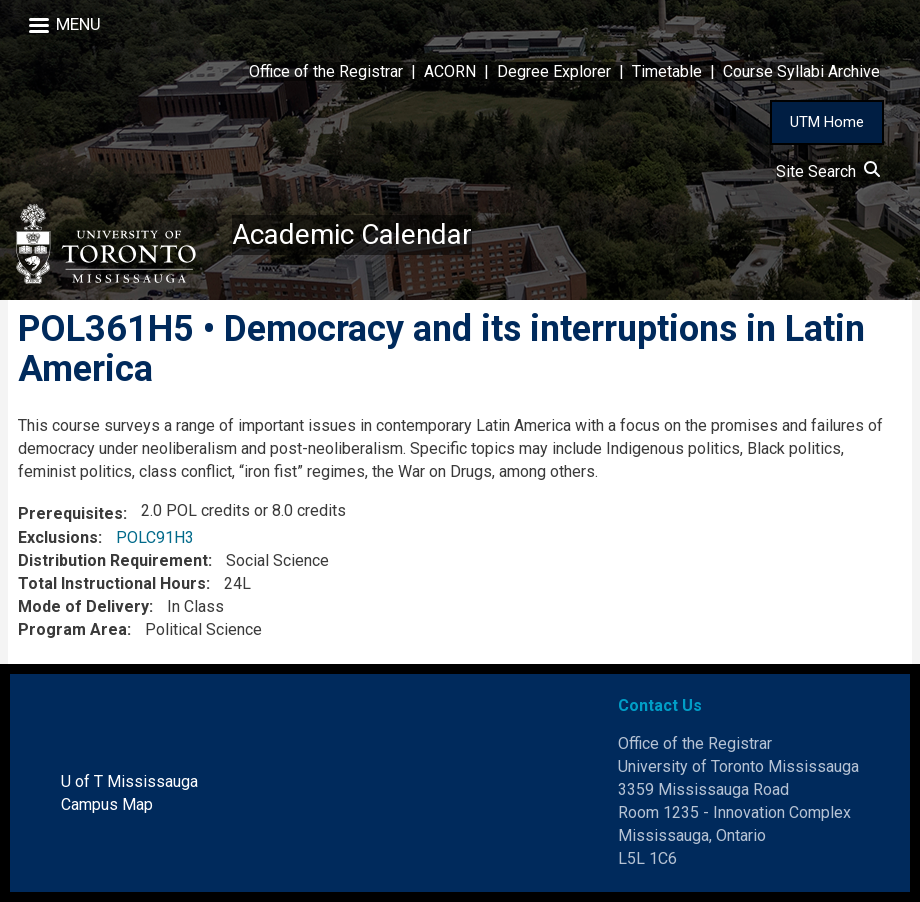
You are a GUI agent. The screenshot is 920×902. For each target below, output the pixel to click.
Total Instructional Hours (112, 583)
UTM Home (827, 122)
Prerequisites (70, 513)
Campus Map (107, 804)
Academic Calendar (352, 234)
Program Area (72, 629)
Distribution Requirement (113, 560)
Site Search (828, 171)
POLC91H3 (155, 537)
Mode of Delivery (83, 606)
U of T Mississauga (129, 781)
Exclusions (58, 537)
